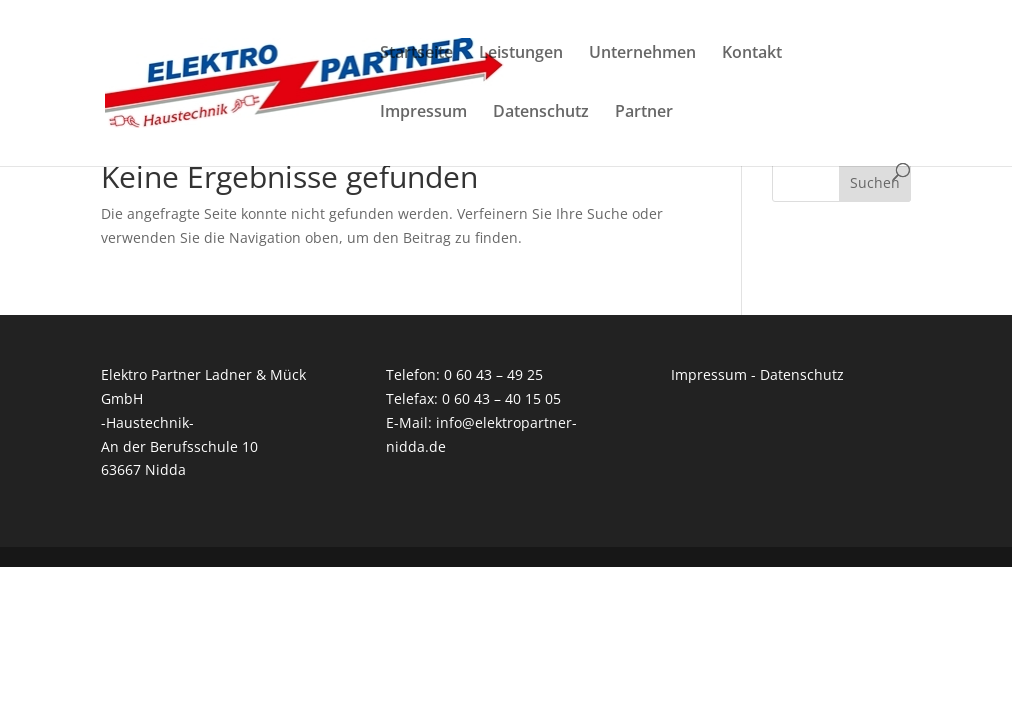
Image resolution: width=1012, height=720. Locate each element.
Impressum (423, 113)
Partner (644, 113)
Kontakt (752, 54)
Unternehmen (642, 54)
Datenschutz (541, 113)
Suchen (875, 182)
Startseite (416, 54)
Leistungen (521, 54)
